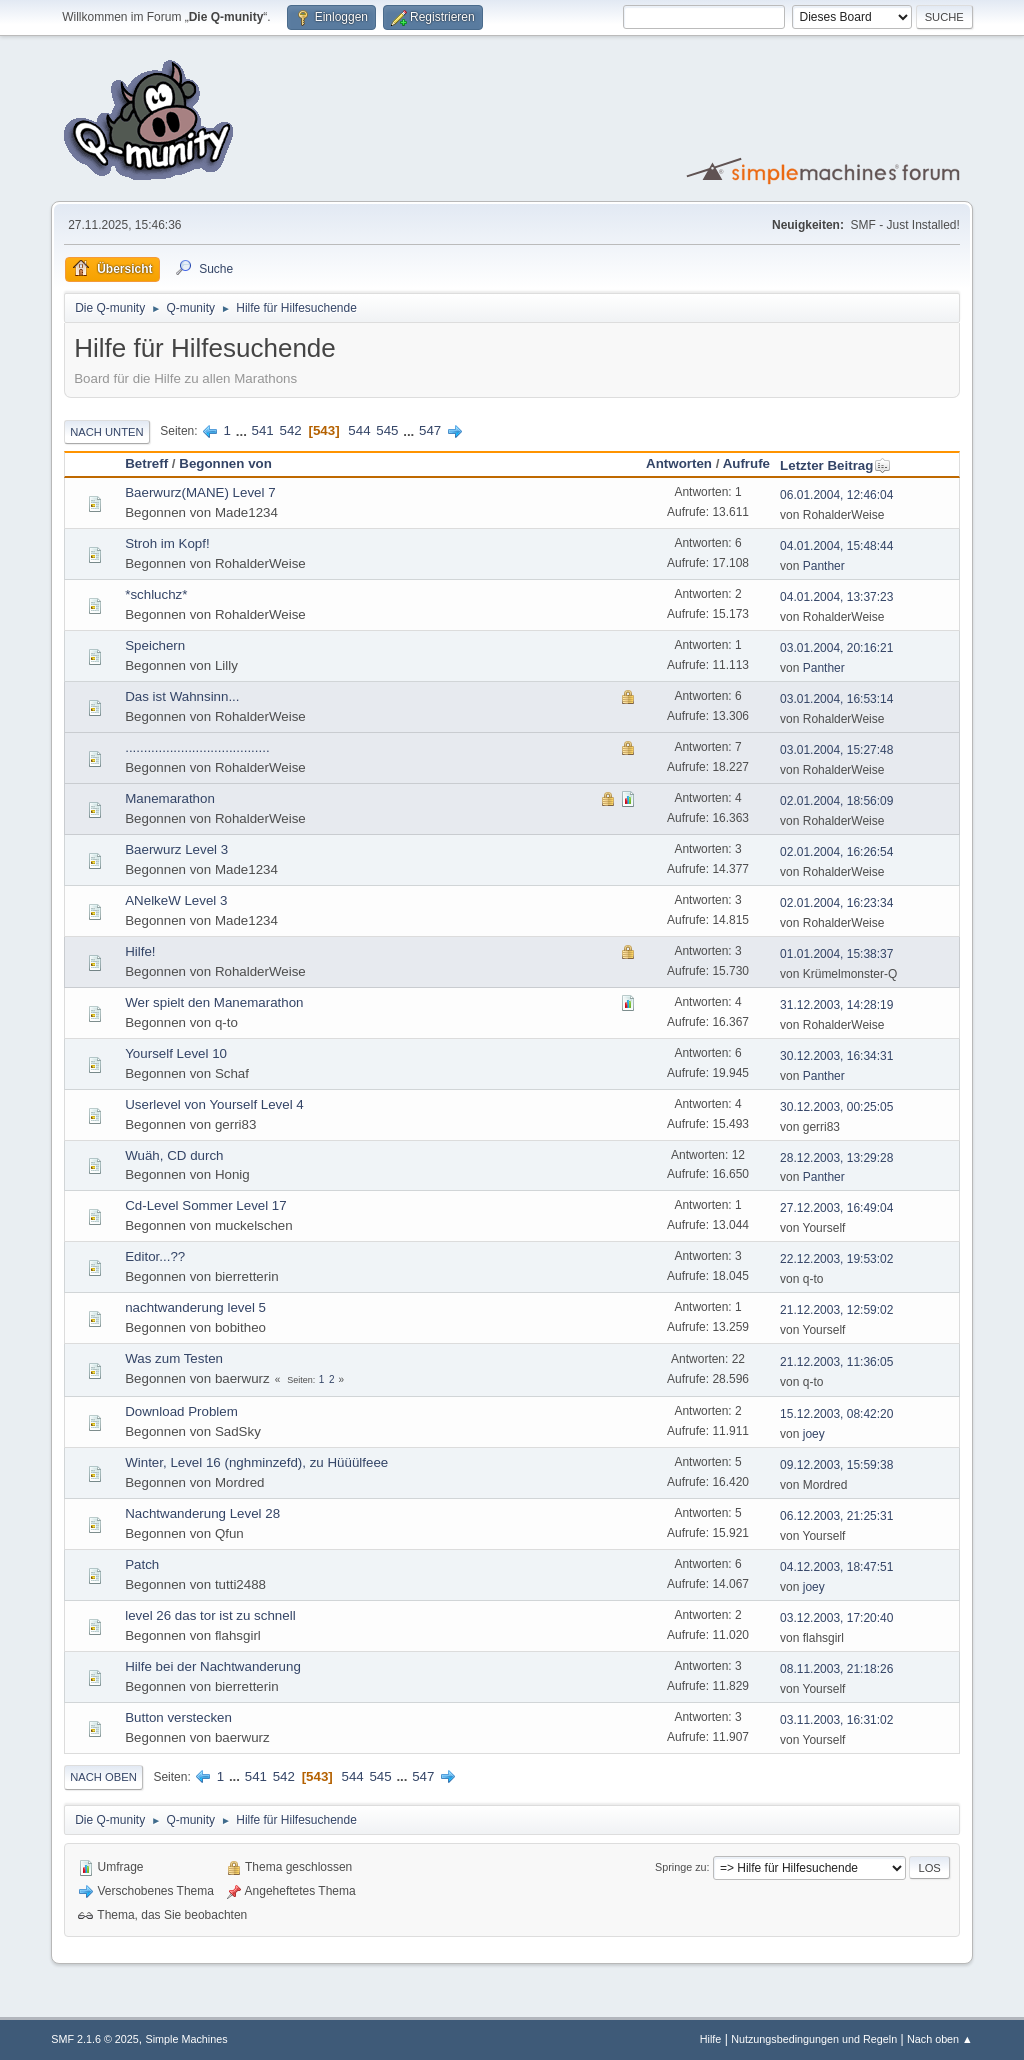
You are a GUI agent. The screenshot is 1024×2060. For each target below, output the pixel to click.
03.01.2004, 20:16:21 (836, 648)
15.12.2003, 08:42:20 (836, 1414)
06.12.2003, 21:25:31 (836, 1516)
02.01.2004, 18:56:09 (836, 801)
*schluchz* (156, 594)
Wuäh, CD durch (174, 1155)
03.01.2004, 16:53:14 (836, 699)
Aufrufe (746, 463)
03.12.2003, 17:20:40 (836, 1618)
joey (814, 1434)
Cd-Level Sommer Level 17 (206, 1205)
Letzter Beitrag (835, 465)
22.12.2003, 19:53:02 (836, 1259)
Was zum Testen (174, 1358)
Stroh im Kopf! (167, 543)
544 (359, 430)
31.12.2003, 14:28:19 (836, 1005)
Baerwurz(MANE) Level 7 (200, 492)
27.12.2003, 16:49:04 (836, 1208)
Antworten (679, 463)
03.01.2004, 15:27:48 (836, 750)
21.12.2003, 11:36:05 (836, 1362)
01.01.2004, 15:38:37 (836, 954)
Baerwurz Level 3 (176, 849)
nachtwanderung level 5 (195, 1307)
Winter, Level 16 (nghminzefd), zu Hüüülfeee (256, 1462)
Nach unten (106, 432)
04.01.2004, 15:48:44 (836, 546)
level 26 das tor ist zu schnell (210, 1615)
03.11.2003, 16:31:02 (836, 1720)
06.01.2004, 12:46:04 (836, 495)
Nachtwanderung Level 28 (202, 1513)
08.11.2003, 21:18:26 (836, 1669)
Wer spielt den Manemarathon (214, 1002)
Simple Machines (187, 2039)
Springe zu (681, 1867)
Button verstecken (178, 1717)
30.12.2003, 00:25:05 (836, 1107)
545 (387, 430)
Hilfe (711, 2039)
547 (430, 430)
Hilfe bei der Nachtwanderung (213, 1666)
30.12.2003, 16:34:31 (836, 1056)
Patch (142, 1564)
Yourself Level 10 (176, 1053)
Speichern (155, 645)
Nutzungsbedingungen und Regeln (814, 2039)
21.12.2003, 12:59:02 (836, 1310)
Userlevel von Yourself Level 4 (214, 1104)
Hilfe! (140, 951)
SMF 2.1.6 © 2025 (95, 2039)
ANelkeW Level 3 (176, 900)
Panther (824, 566)
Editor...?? (155, 1256)
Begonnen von (225, 463)
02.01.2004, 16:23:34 (836, 903)
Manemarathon (170, 798)
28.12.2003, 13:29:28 (836, 1158)
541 (263, 430)
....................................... (197, 747)
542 (291, 430)
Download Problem (181, 1411)
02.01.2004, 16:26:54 (836, 852)
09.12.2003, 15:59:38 (836, 1465)
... (243, 430)
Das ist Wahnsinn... (182, 696)
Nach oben (103, 1777)
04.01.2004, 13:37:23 (836, 597)
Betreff (146, 463)
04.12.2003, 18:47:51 (836, 1567)
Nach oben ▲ (940, 2039)
